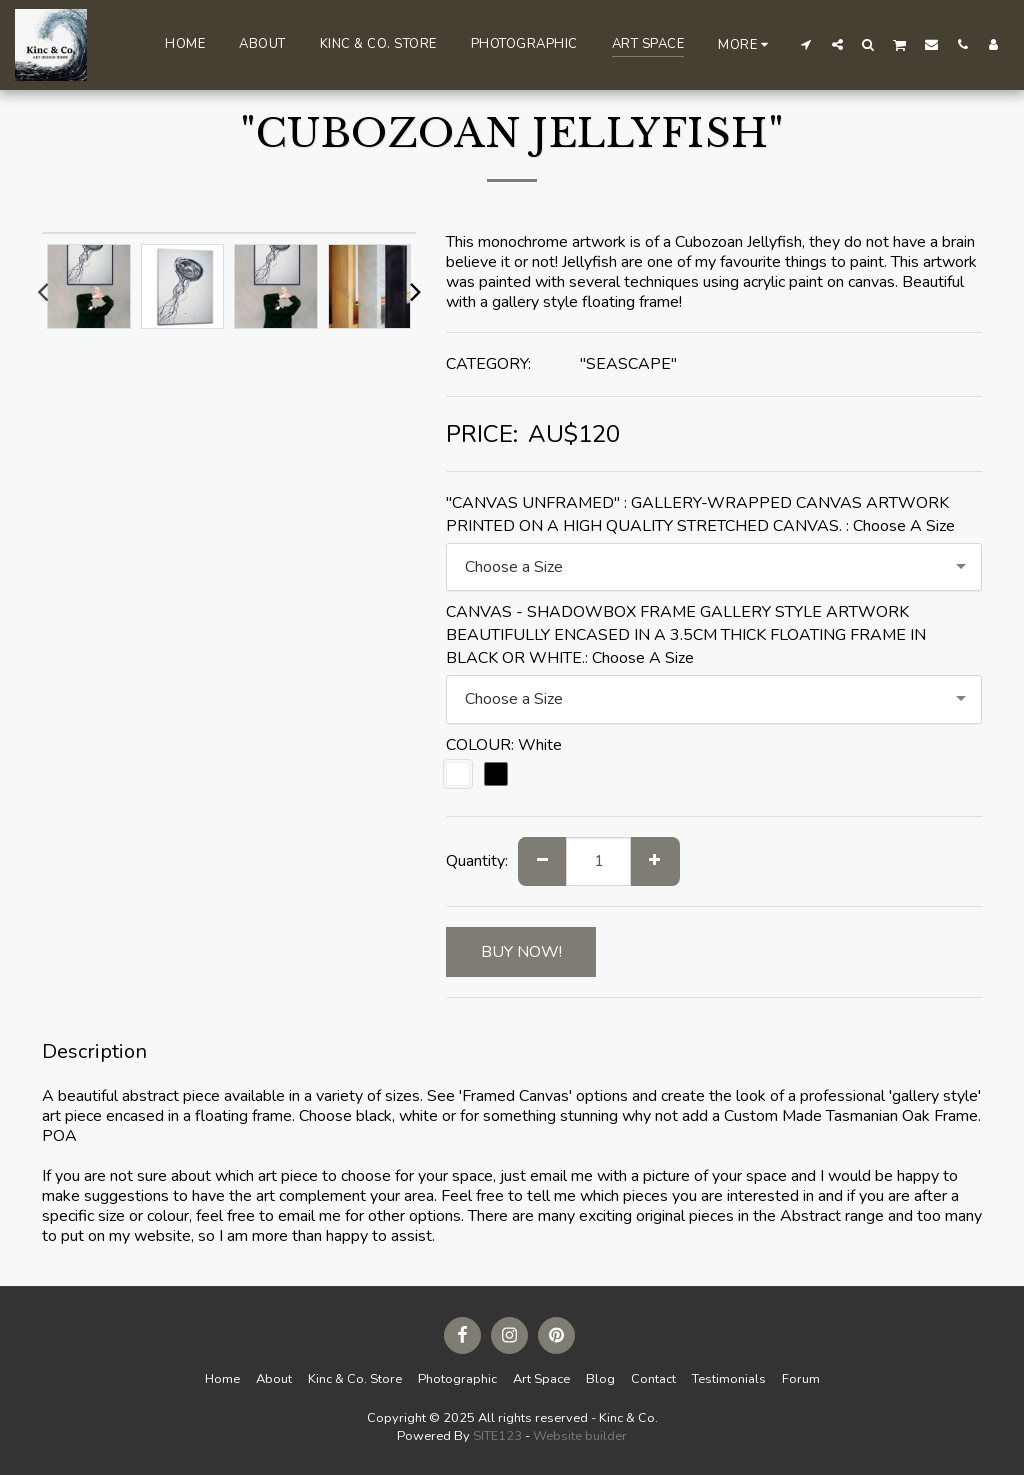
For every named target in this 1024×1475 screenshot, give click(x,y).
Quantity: (477, 861)
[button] (806, 44)
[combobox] (714, 567)
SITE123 (497, 1436)
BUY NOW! (521, 952)
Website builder (580, 1436)
